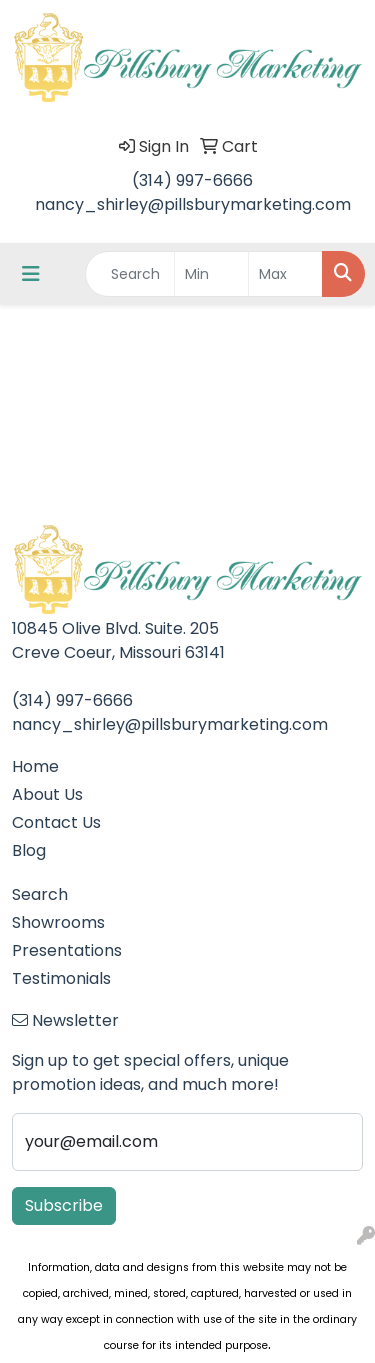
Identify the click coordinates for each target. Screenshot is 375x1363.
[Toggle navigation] (31, 274)
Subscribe (64, 1205)
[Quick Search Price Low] (211, 274)
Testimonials (61, 978)
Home (35, 766)
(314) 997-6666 (192, 180)
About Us (47, 794)
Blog (29, 850)
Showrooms (58, 922)
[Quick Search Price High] (285, 274)
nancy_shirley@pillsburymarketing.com (193, 204)
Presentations (67, 950)
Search (40, 894)
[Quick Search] (130, 274)
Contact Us (56, 822)
